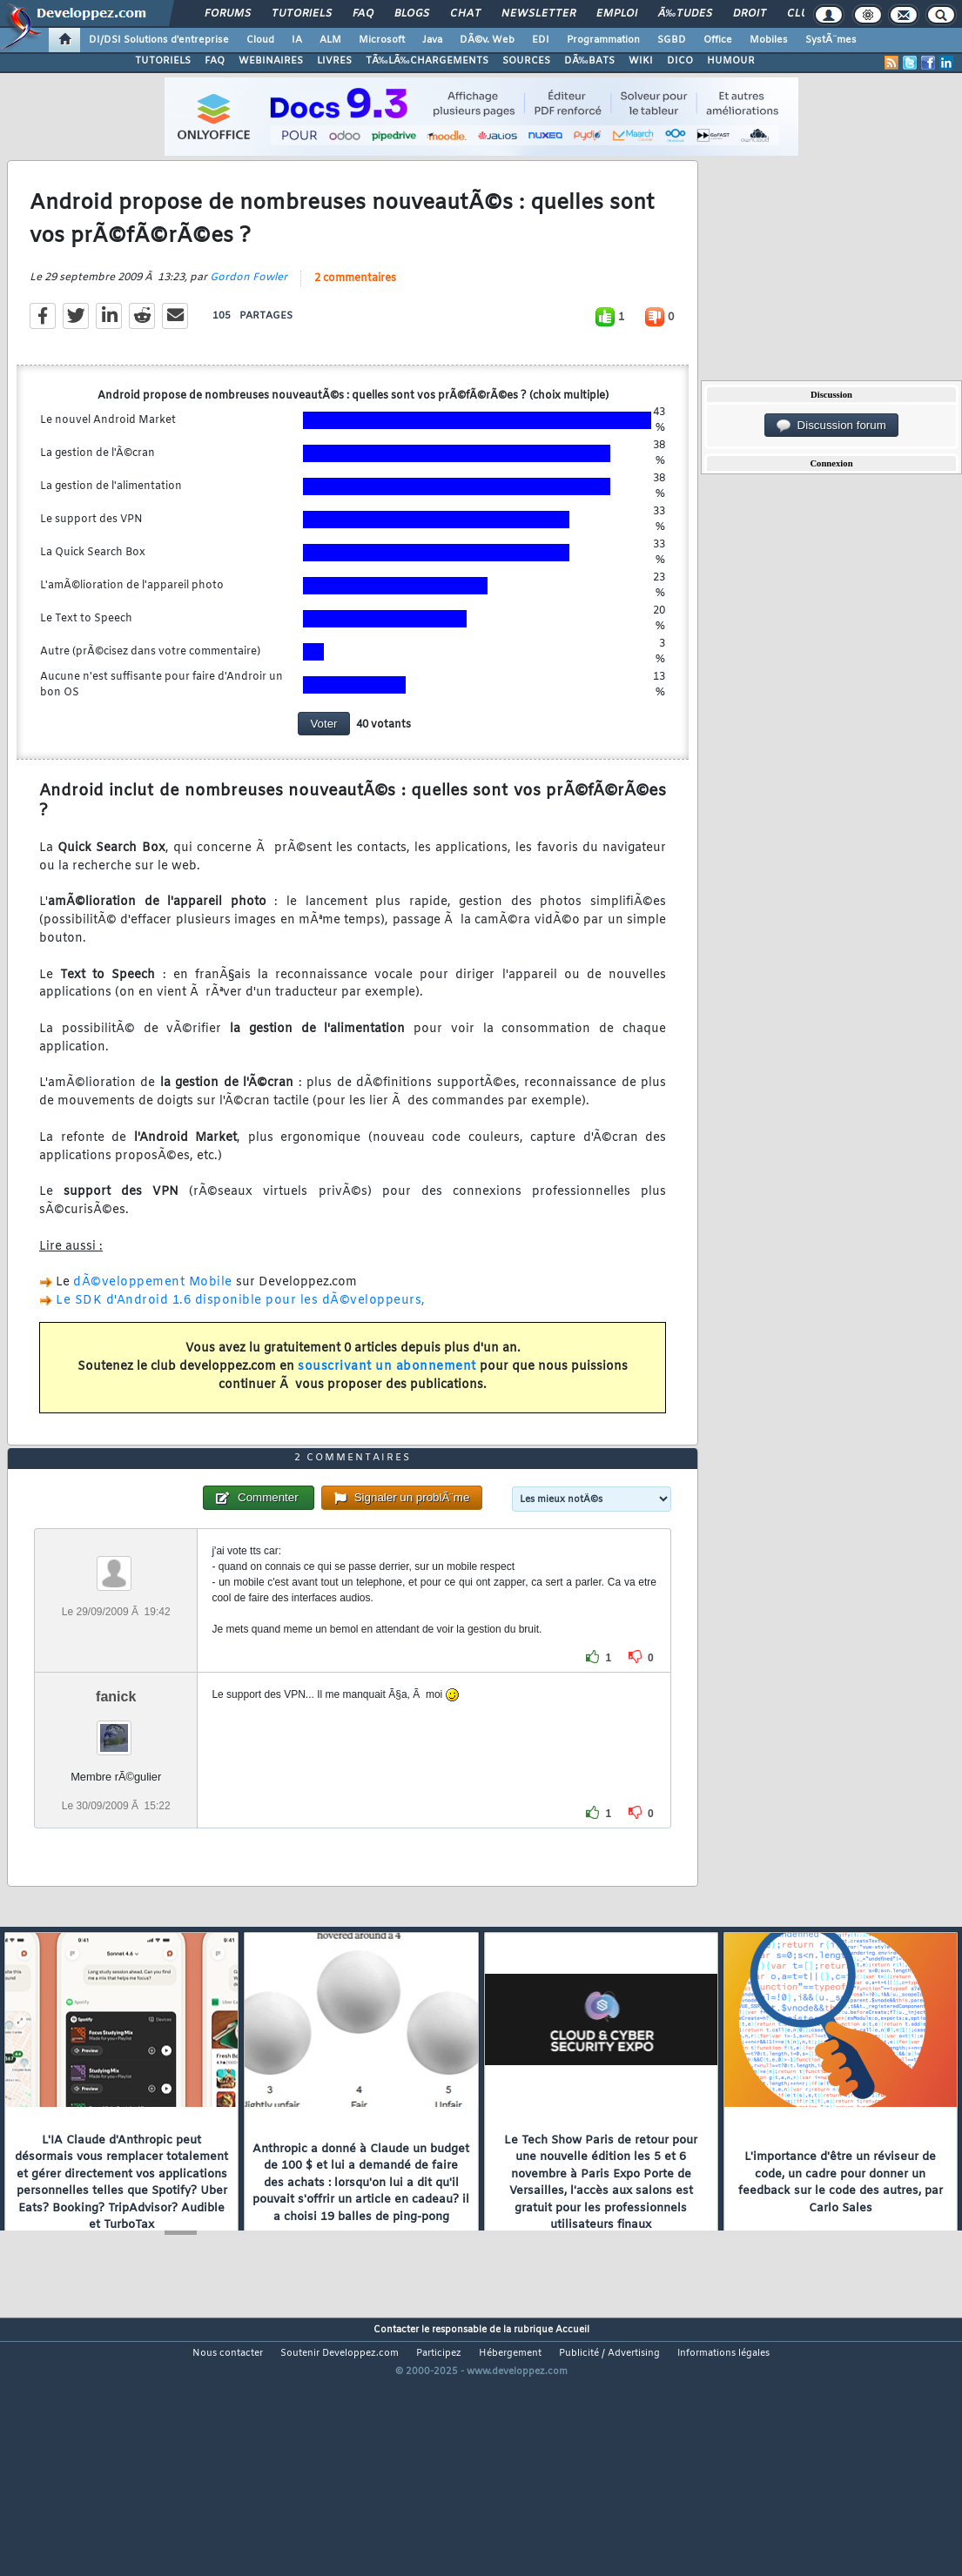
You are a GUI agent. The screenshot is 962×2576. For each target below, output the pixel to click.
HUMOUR (731, 61)
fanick (116, 1801)
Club (801, 14)
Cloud (260, 40)
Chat (465, 14)
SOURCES (526, 61)
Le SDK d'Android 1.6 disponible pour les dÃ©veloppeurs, (241, 1335)
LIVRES (334, 61)
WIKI (641, 61)
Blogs (412, 14)
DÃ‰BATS (589, 61)
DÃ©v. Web (487, 40)
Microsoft (382, 40)
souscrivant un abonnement (387, 1401)
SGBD (671, 40)
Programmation (603, 40)
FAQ (363, 14)
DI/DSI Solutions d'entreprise (159, 40)
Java (432, 40)
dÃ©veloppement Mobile (152, 1317)
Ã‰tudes (685, 14)
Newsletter (538, 14)
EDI (540, 40)
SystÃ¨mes (831, 40)
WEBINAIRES (271, 61)
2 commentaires (355, 313)
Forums (227, 14)
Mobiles (769, 40)
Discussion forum (831, 426)
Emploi (617, 14)
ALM (330, 40)
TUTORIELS (163, 61)
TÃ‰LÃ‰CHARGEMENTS (427, 61)
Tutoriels (301, 14)
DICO (680, 61)
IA (297, 40)
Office (717, 40)
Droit (749, 14)
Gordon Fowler (248, 312)
